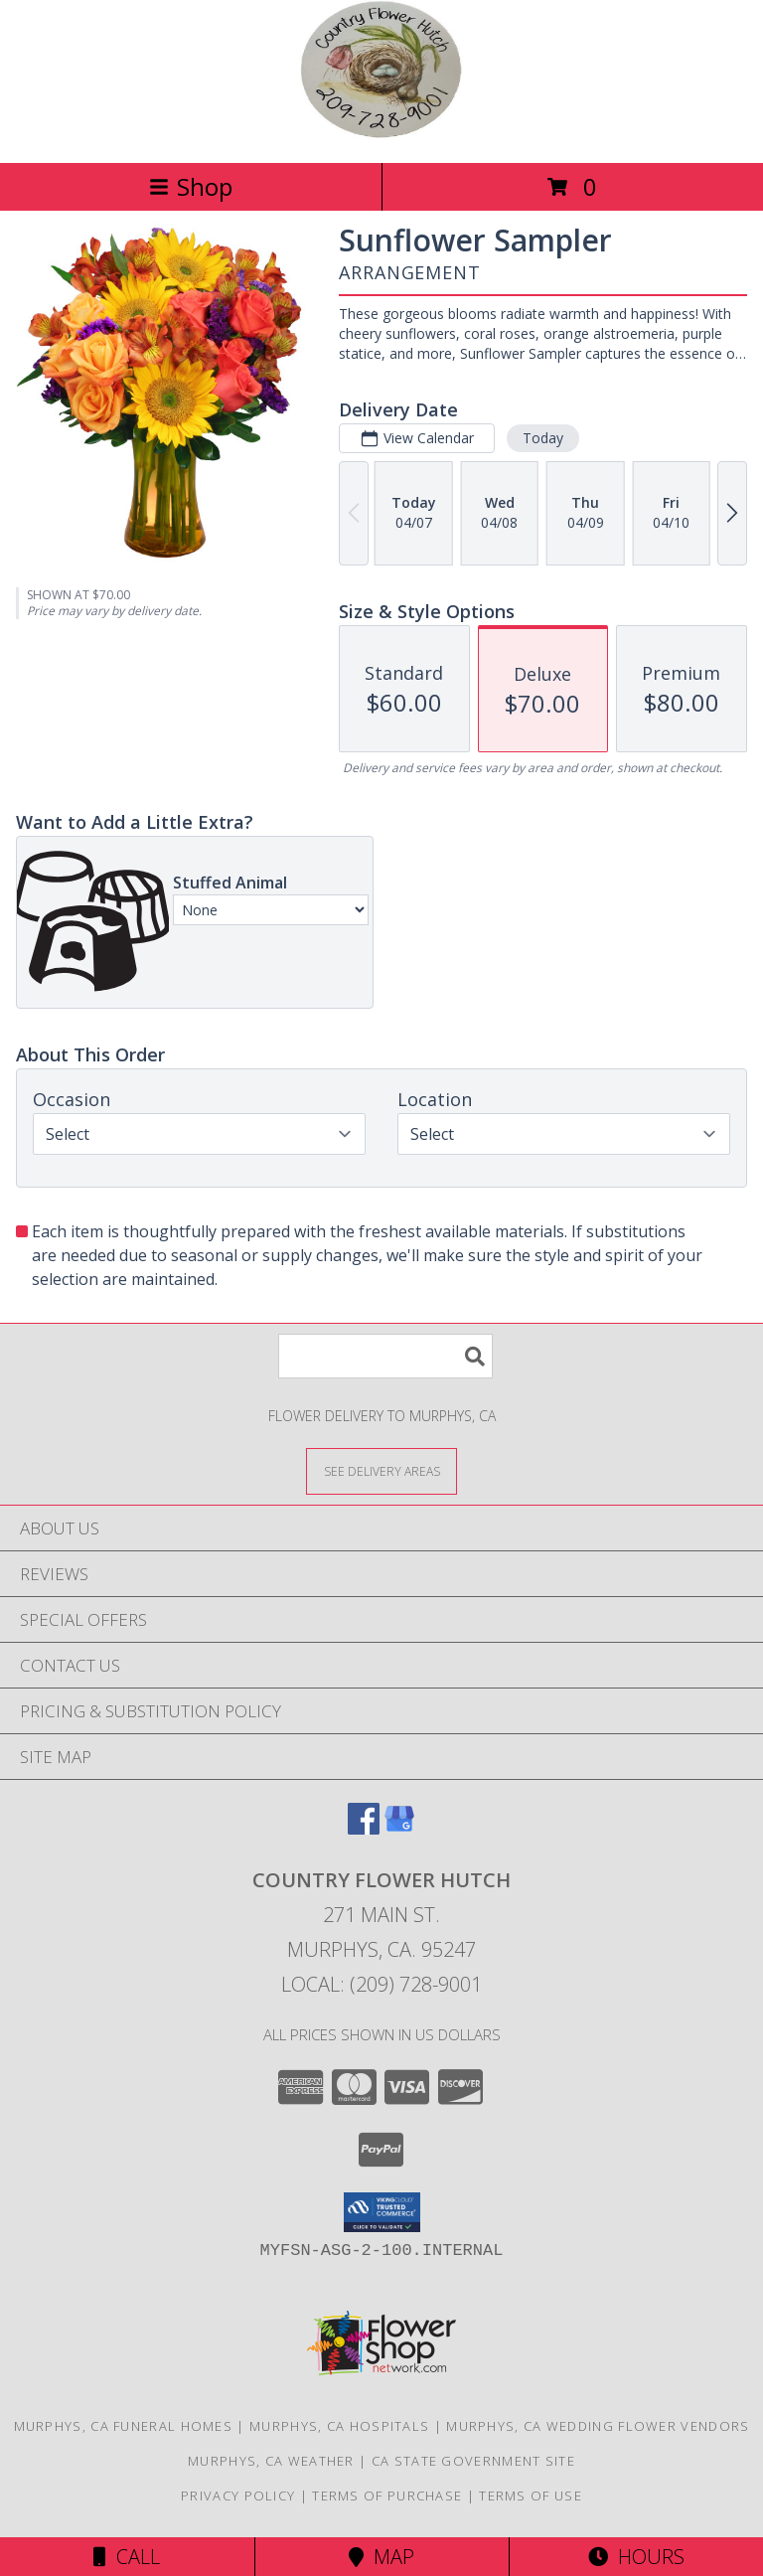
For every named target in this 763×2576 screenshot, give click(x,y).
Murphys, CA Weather (271, 2461)
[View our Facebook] (364, 1828)
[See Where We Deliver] (381, 1470)
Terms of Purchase (387, 2495)
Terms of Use (530, 2495)
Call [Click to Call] (126, 2556)
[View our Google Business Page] (399, 1828)
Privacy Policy (238, 2495)
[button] (382, 2212)
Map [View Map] (381, 2556)
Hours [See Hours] (636, 2556)
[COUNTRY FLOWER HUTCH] (381, 133)
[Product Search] (385, 1356)
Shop (190, 186)
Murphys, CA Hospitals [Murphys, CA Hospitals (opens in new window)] (339, 2426)
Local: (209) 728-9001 (381, 1984)
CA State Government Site (473, 2461)
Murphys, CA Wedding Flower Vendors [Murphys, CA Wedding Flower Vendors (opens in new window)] (597, 2426)
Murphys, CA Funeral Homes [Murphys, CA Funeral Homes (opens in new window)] (123, 2426)
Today (543, 437)
